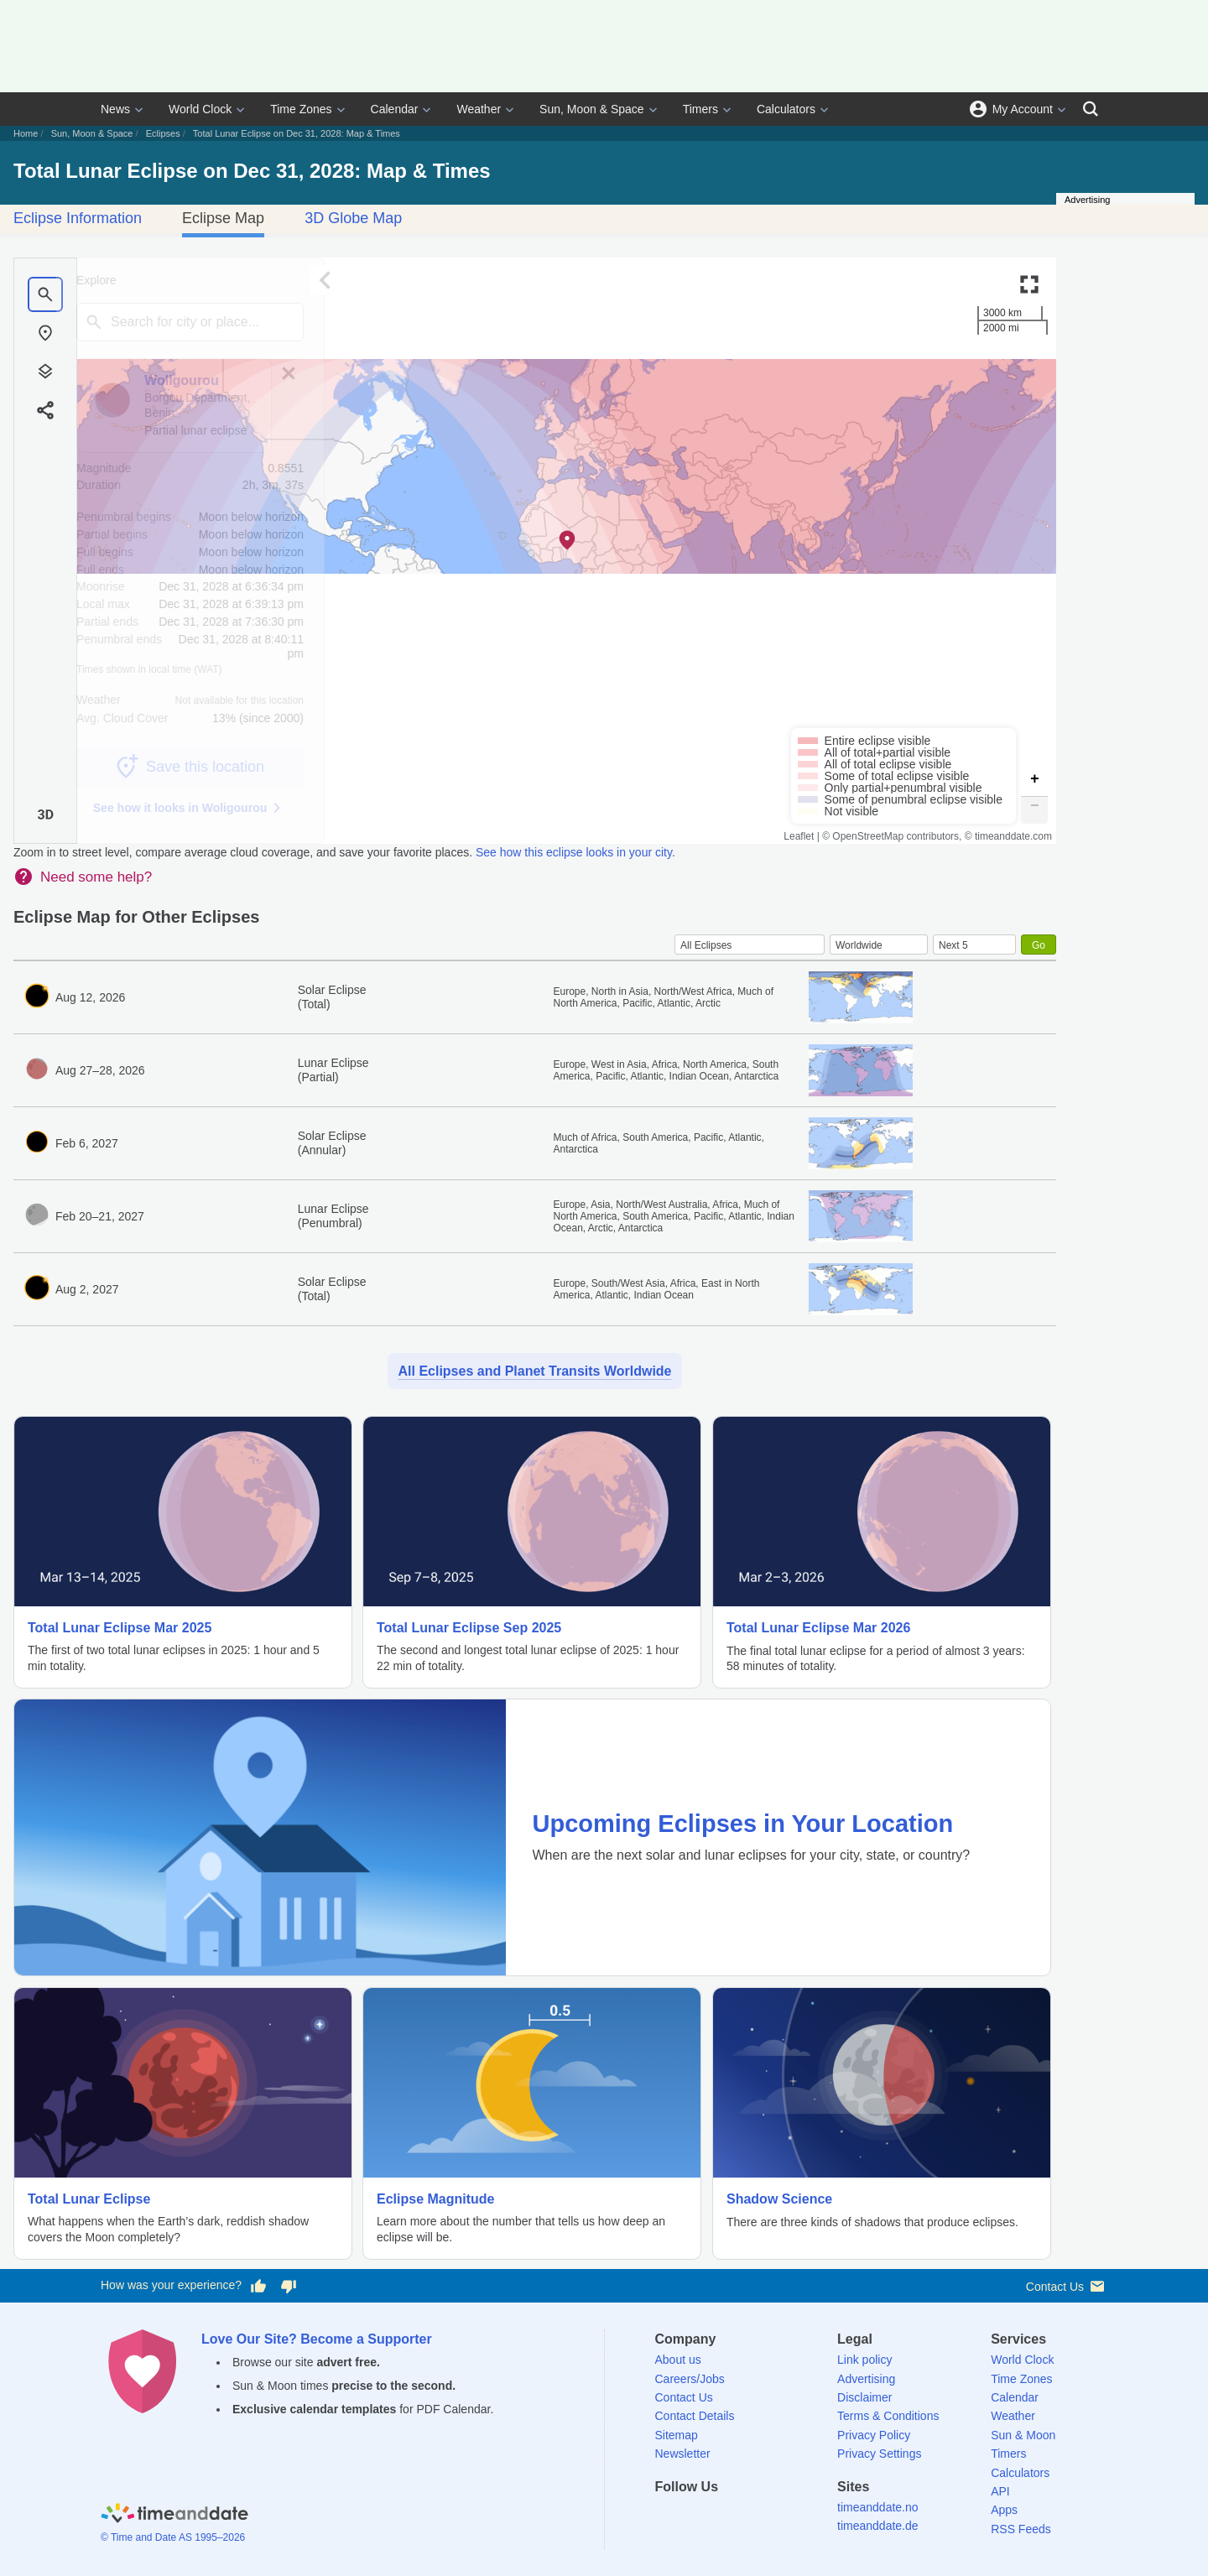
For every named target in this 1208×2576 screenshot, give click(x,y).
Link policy (864, 2359)
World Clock (200, 109)
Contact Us (1066, 2286)
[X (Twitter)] (696, 2517)
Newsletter (683, 2453)
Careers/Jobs (690, 2379)
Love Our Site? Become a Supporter (316, 2339)
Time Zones (300, 109)
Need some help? (96, 877)
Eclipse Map (223, 218)
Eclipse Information (77, 218)
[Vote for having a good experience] (258, 2286)
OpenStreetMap (867, 836)
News (115, 109)
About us (678, 2359)
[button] (567, 540)
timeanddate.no (878, 2507)
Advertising (866, 2379)
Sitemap (676, 2435)
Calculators (786, 109)
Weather (478, 109)
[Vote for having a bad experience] (288, 2286)
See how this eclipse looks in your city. (575, 852)
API (1000, 2491)
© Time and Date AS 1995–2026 (173, 2537)
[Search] (1090, 109)
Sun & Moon (1023, 2435)
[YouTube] (782, 2517)
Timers (700, 109)
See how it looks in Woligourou (211, 808)
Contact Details (695, 2415)
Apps (1004, 2509)
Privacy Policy (873, 2435)
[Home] (174, 2516)
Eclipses (163, 133)
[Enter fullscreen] (1029, 284)
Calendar (395, 109)
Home (25, 133)
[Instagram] (754, 2517)
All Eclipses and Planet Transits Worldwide (534, 1371)
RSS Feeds (1021, 2529)
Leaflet (799, 836)
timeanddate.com (1013, 836)
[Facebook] (667, 2517)
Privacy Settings (879, 2453)
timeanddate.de (878, 2525)
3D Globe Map (353, 218)
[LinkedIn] (724, 2517)
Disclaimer (864, 2397)
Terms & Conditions (888, 2415)
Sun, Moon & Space (591, 109)
